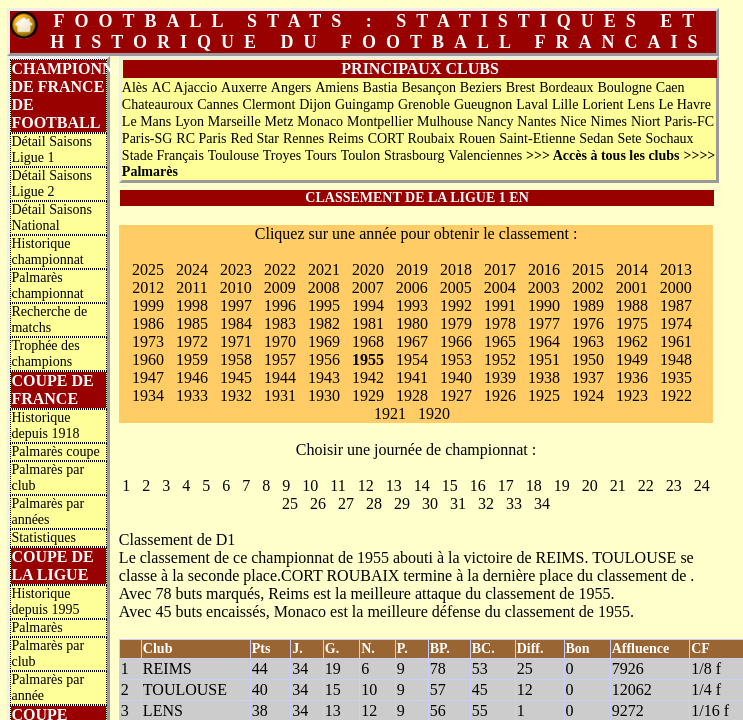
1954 (412, 359)
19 (562, 485)
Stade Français (163, 155)
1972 (192, 341)
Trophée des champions (45, 353)
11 (337, 485)
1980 (412, 323)
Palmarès (36, 627)
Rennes (303, 138)
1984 (236, 323)
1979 (456, 323)
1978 (500, 323)
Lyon (189, 121)
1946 (192, 377)
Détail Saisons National (51, 217)
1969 (324, 341)
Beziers (481, 87)
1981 (368, 323)
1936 (632, 377)
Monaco (320, 121)
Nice (573, 121)
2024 (192, 269)
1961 (676, 341)
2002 (588, 287)
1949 (632, 359)
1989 (588, 305)
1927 (456, 395)
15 (450, 485)
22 (646, 485)
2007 (368, 287)
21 (618, 485)
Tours (321, 155)
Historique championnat (47, 251)
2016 (544, 269)
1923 (632, 395)
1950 (588, 359)
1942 (368, 377)
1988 (632, 305)
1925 (544, 395)
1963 (588, 341)
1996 (280, 305)
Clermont (268, 104)
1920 (434, 413)
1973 (148, 341)
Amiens (337, 87)
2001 (632, 287)
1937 (588, 377)
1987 (676, 305)
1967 (412, 341)
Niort (646, 121)
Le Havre (684, 104)
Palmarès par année (47, 687)
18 (534, 485)
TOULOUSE (634, 557)
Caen (670, 87)
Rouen (477, 138)
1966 (456, 341)
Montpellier (380, 121)
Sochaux (669, 138)
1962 (632, 341)
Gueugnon (483, 104)
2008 (324, 287)
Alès (135, 87)
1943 (324, 377)
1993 (412, 305)
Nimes (608, 121)
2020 (368, 269)
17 (506, 485)
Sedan (596, 138)
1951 (544, 359)
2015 (588, 269)
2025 (148, 269)
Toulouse (233, 155)
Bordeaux (566, 87)
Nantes (536, 121)
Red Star (254, 138)
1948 (676, 359)
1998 (192, 305)
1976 (588, 323)
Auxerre (244, 87)
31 (458, 503)
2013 (676, 269)
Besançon (428, 87)
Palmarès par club (47, 477)
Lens (640, 104)
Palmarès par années (47, 511)
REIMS (560, 557)
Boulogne (624, 87)
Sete (629, 138)
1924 (588, 395)
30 (430, 503)
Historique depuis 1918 (45, 425)
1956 (324, 359)
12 (366, 485)
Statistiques (43, 537)
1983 (280, 323)
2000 (676, 287)
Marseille (234, 121)
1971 (236, 341)
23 (674, 485)
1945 (236, 377)
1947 (148, 377)
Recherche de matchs (49, 319)
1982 (324, 323)
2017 (500, 269)
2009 (280, 287)
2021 (324, 269)
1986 (148, 323)
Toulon (360, 155)
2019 (412, 269)
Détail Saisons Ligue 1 (51, 149)
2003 (544, 287)
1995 (324, 305)
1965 (500, 341)
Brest (521, 87)
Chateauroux (158, 104)
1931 (280, 395)
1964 (544, 341)
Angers (291, 87)
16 (478, 485)
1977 (544, 323)
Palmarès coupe (55, 451)
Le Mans (146, 121)
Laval (532, 104)
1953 (456, 359)
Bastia (380, 87)
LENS (163, 710)
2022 (280, 269)
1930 (324, 395)
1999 (148, 305)
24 (702, 485)
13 (394, 485)
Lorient (602, 104)
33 (514, 503)
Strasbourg (414, 155)
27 (346, 503)
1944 (280, 377)
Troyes (282, 155)
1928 (412, 395)
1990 (544, 305)
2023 (236, 269)
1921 (390, 413)
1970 (280, 341)
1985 (192, 323)
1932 (236, 395)
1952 (500, 359)
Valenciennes (485, 155)
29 (402, 503)
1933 (192, 395)
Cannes (217, 104)
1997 (236, 305)
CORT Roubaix (411, 138)
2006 (412, 287)
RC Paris (201, 138)
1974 (676, 323)
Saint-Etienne (537, 138)
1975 (632, 323)
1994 (368, 305)
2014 (632, 269)
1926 (500, 395)
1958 (236, 359)
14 (422, 485)
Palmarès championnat (47, 285)
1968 (368, 341)
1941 (412, 377)
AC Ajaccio (184, 87)
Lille (565, 104)
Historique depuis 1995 (45, 601)
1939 (500, 377)
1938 (544, 377)
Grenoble (424, 104)
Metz (279, 121)
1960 (148, 359)
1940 (456, 377)
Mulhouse (445, 121)
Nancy (495, 121)
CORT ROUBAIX (340, 575)
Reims (346, 138)
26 (318, 503)
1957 (280, 359)
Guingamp (364, 104)
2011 (191, 287)
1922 (676, 395)
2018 (456, 269)
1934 (148, 395)
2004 (500, 287)
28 (374, 503)
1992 (456, 305)
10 (310, 485)
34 (542, 503)
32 (486, 503)
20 (590, 485)
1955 (368, 359)
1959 (192, 359)
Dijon (315, 104)
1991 (500, 305)
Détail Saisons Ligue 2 (51, 183)
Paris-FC (689, 121)
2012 (148, 287)
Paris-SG (147, 138)
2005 (456, 287)
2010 (236, 287)
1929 (368, 395)
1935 (676, 377)
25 (290, 503)
